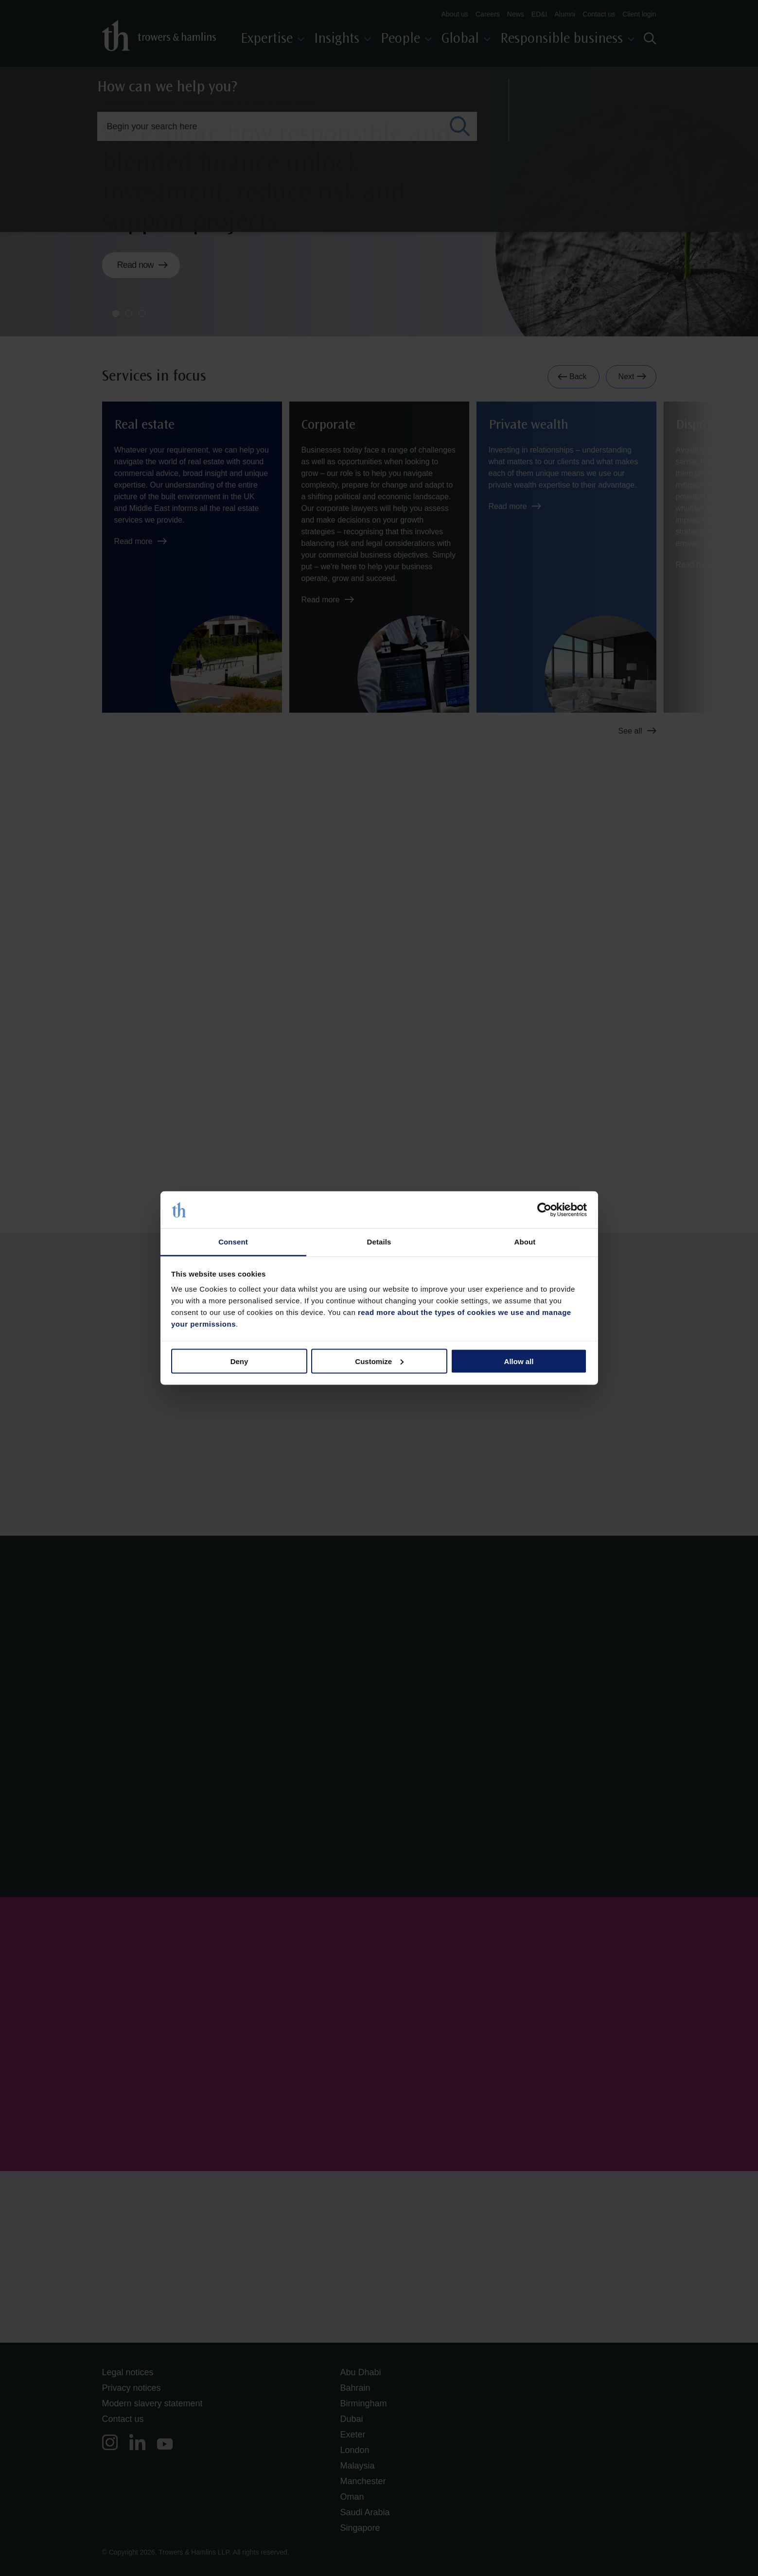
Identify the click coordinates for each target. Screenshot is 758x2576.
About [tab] (525, 1242)
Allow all (519, 1361)
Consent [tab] (233, 1242)
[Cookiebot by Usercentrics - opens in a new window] (544, 1210)
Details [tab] (379, 1242)
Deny (239, 1361)
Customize (379, 1361)
